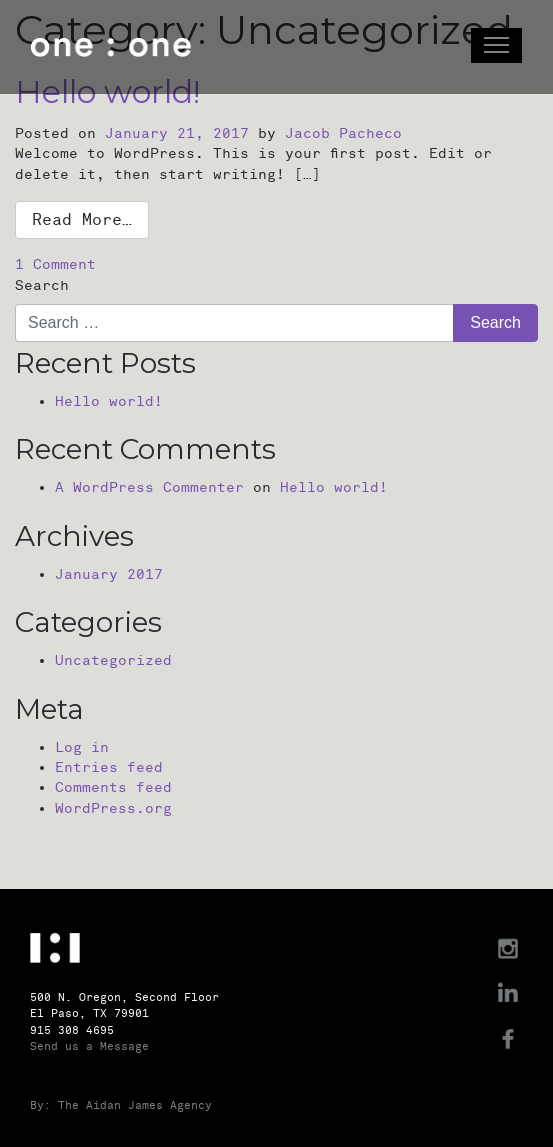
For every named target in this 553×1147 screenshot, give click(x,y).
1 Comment (55, 264)
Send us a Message (89, 1046)
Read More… (82, 220)
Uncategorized (113, 660)
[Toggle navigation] (496, 45)
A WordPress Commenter (149, 487)
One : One (111, 47)
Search (42, 285)
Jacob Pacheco (343, 133)
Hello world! (109, 401)
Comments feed (113, 787)
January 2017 (109, 574)
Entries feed (109, 767)
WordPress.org (113, 808)
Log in (82, 747)
